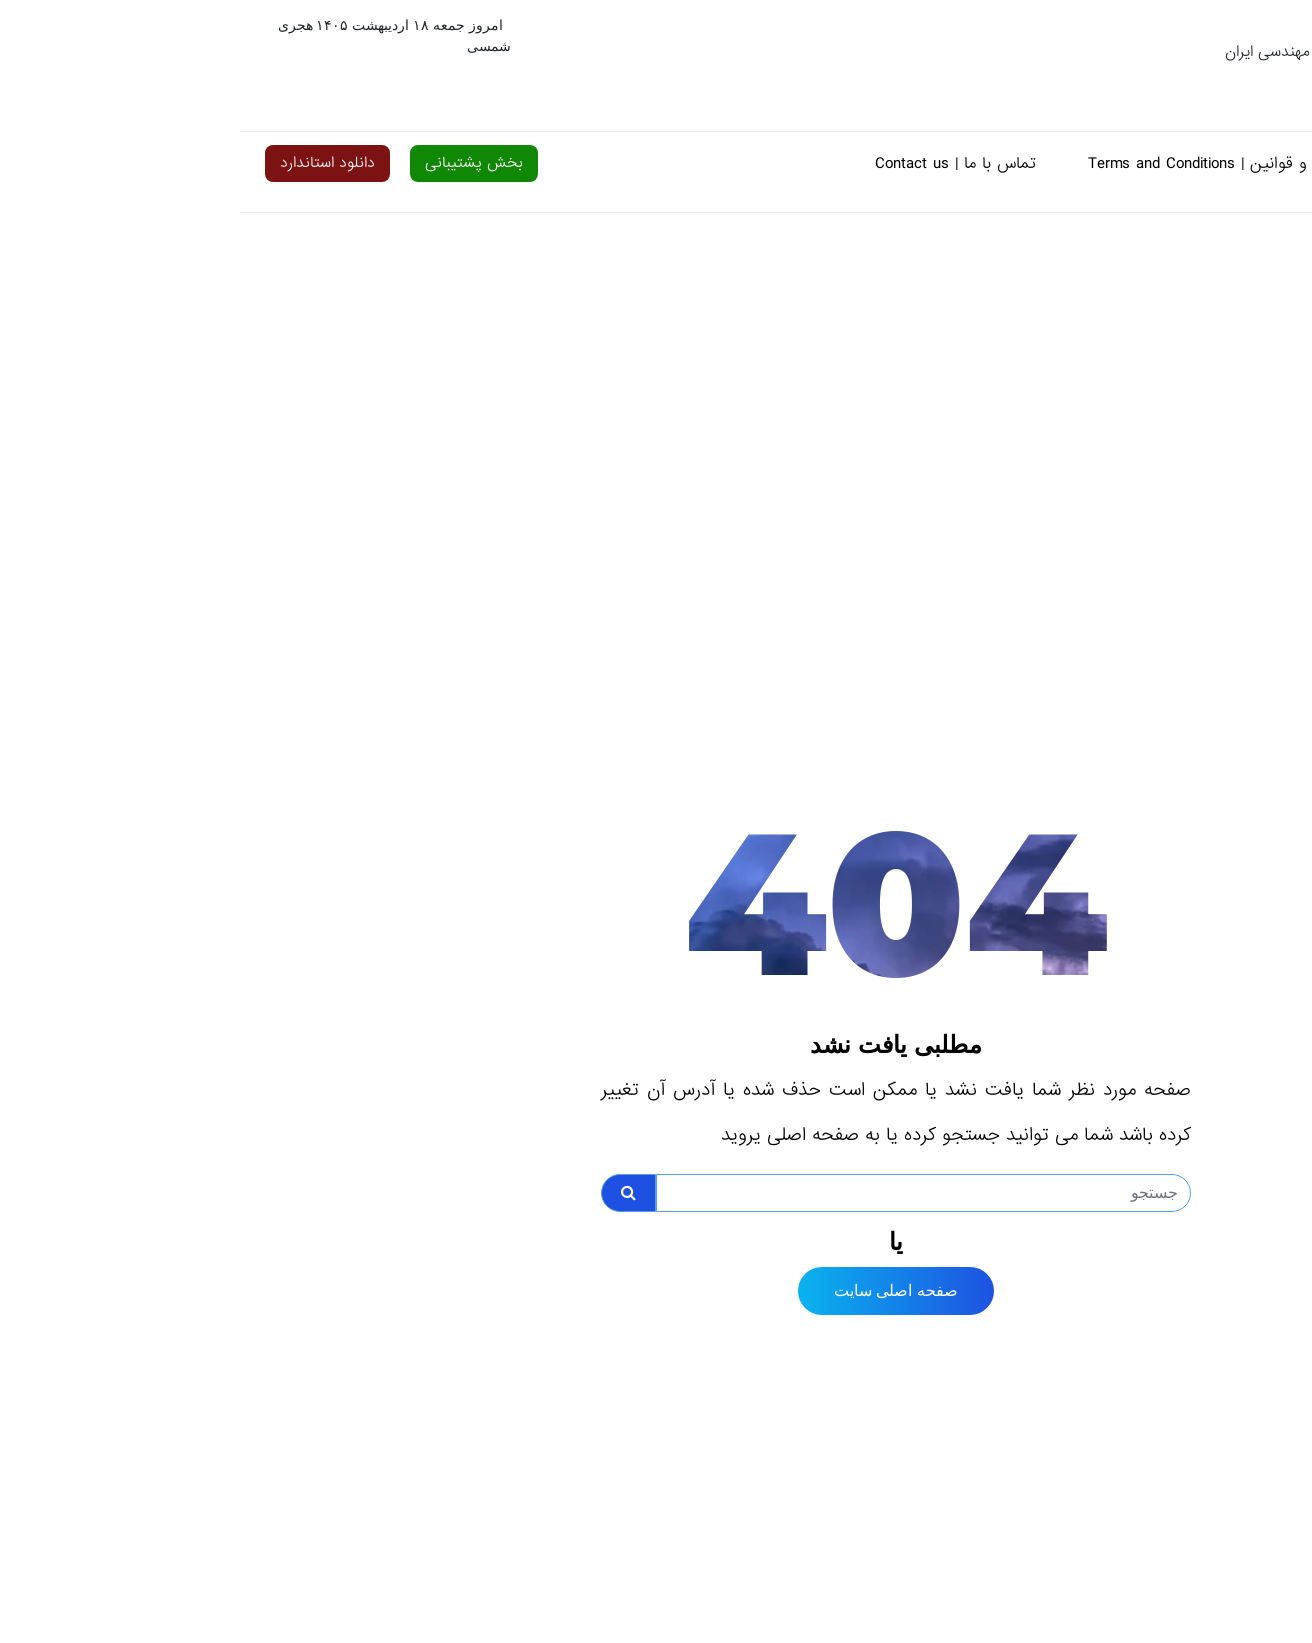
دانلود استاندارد (87, 163)
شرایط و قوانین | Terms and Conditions (981, 163)
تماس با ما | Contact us (715, 163)
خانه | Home (1207, 163)
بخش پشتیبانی (234, 163)
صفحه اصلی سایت (656, 1290)
